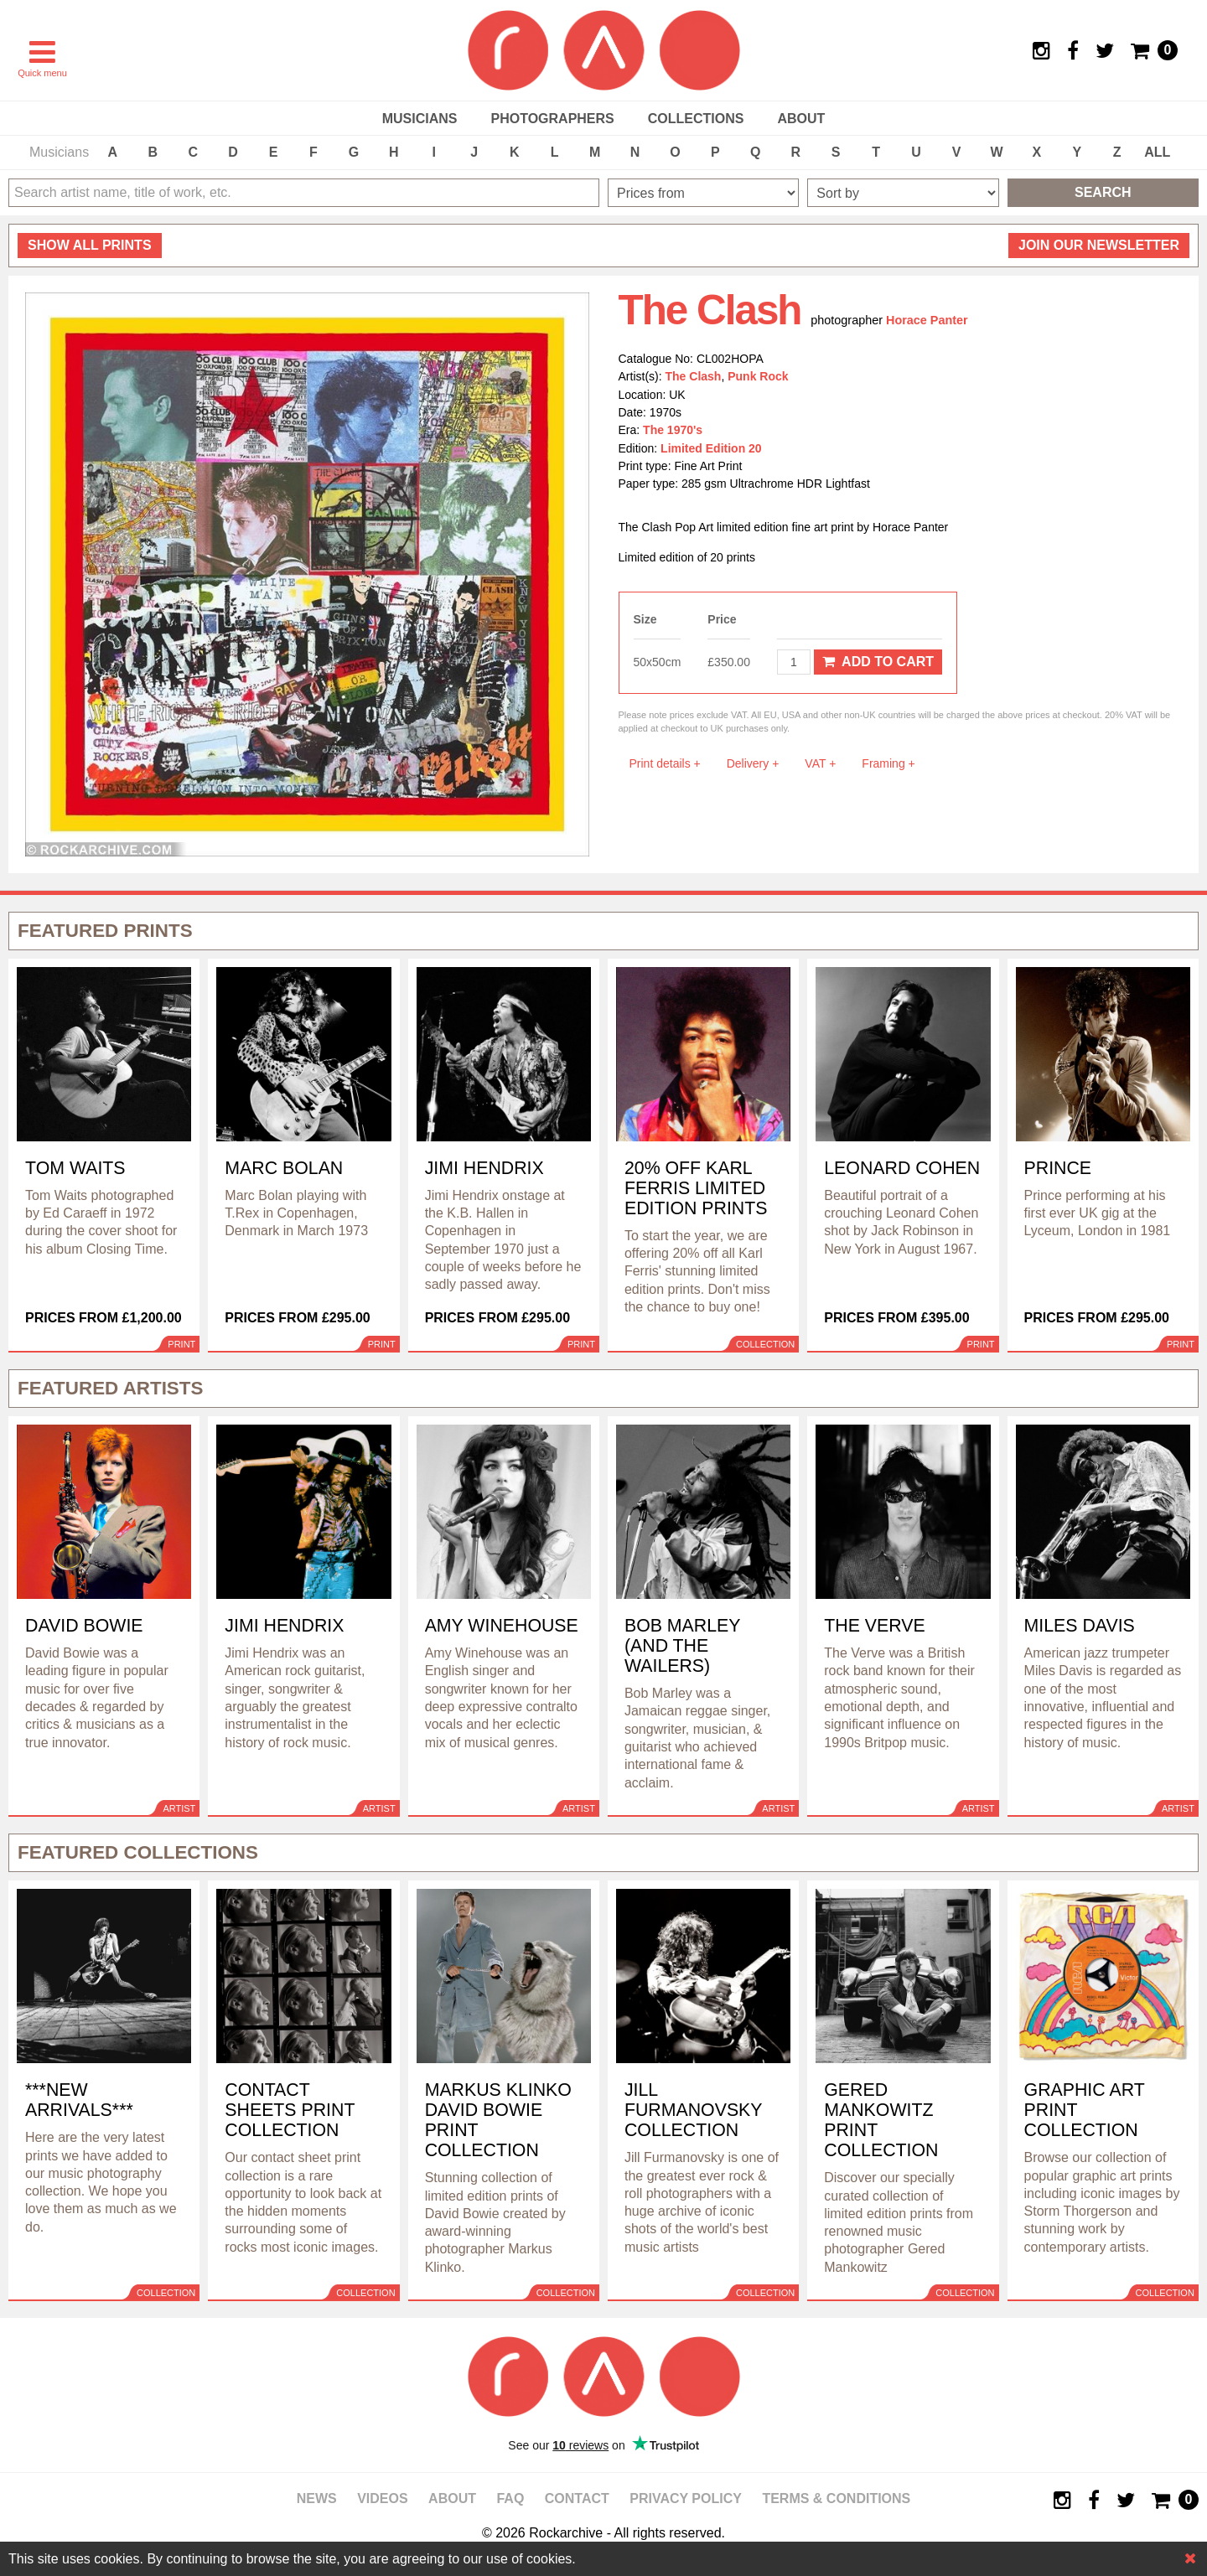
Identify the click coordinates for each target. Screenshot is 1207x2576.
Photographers (552, 118)
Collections (696, 118)
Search (1103, 192)
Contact (577, 2498)
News (317, 2498)
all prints (90, 245)
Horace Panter (927, 320)
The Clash (694, 376)
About (801, 118)
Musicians (420, 118)
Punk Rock (758, 376)
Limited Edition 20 (711, 448)
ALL (1157, 152)
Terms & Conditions (836, 2498)
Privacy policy (685, 2498)
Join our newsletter (1098, 245)
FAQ (510, 2498)
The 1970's (672, 430)
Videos (382, 2498)
